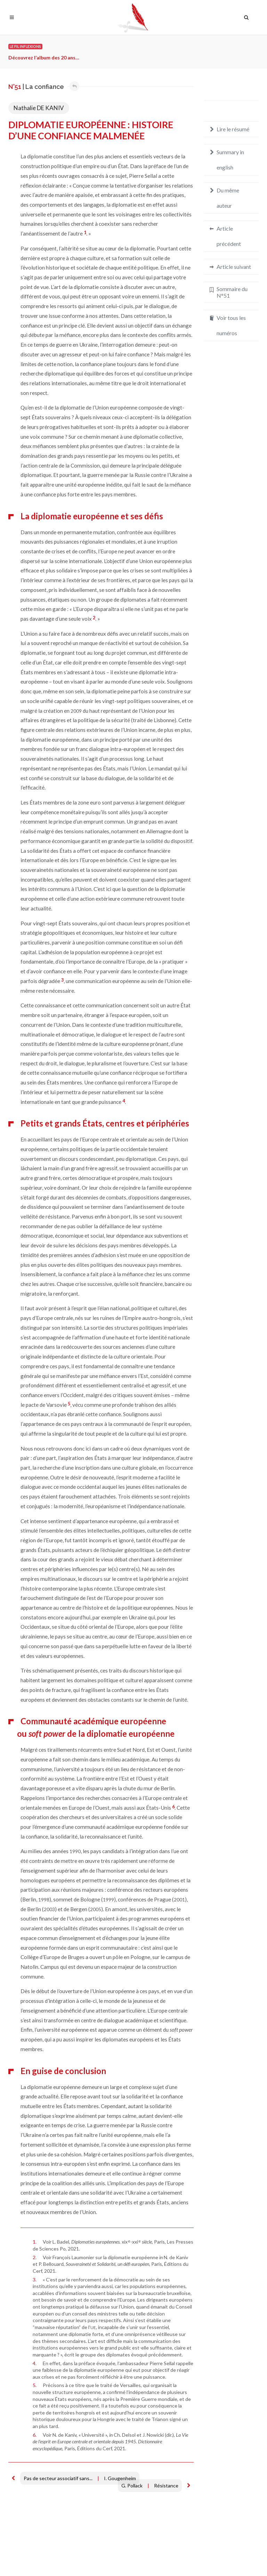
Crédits (59, 2554)
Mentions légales (27, 2554)
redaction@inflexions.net (227, 2557)
